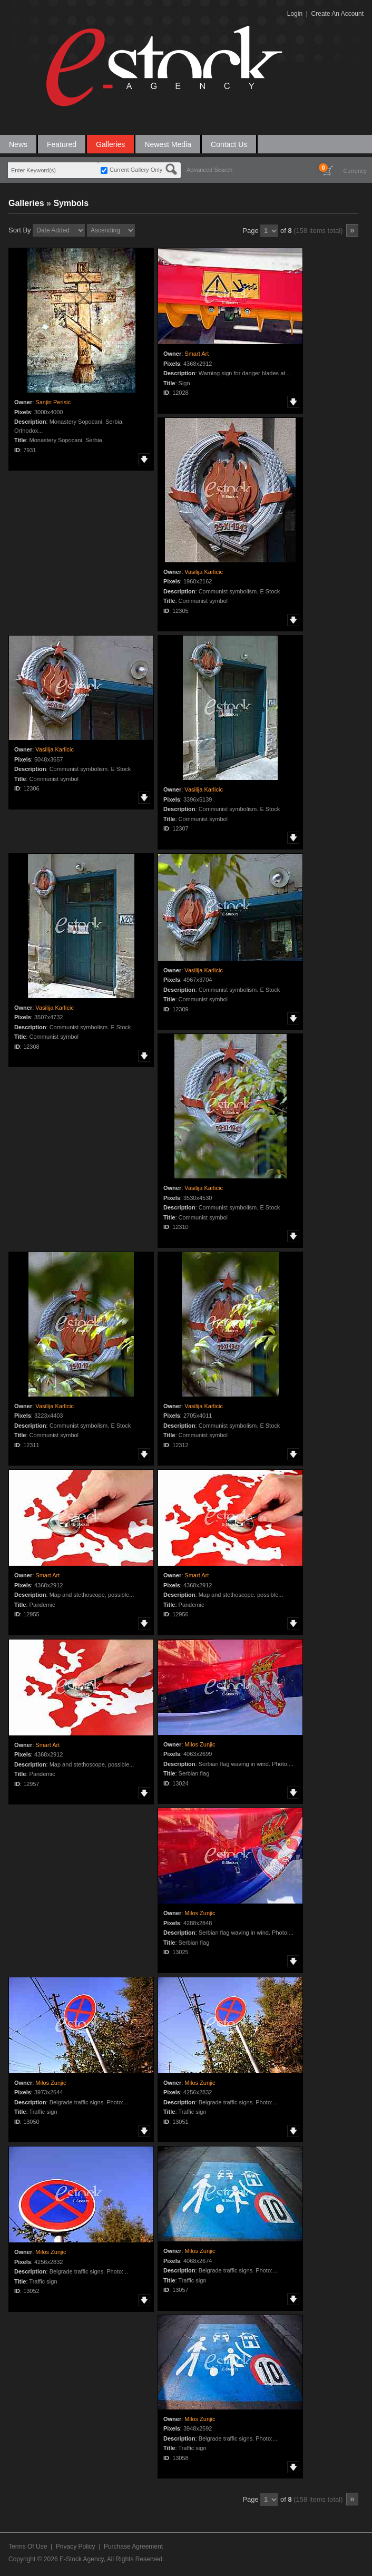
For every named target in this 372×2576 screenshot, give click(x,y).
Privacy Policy (75, 2546)
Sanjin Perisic (53, 402)
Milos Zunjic (199, 1744)
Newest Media (167, 144)
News (18, 144)
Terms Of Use (27, 2546)
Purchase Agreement (133, 2546)
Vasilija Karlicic (203, 572)
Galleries (110, 144)
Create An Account (337, 13)
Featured (61, 144)
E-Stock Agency (82, 2559)
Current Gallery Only (136, 170)
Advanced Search (209, 170)
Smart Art (196, 353)
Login (294, 13)
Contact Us (229, 144)
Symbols (71, 203)
